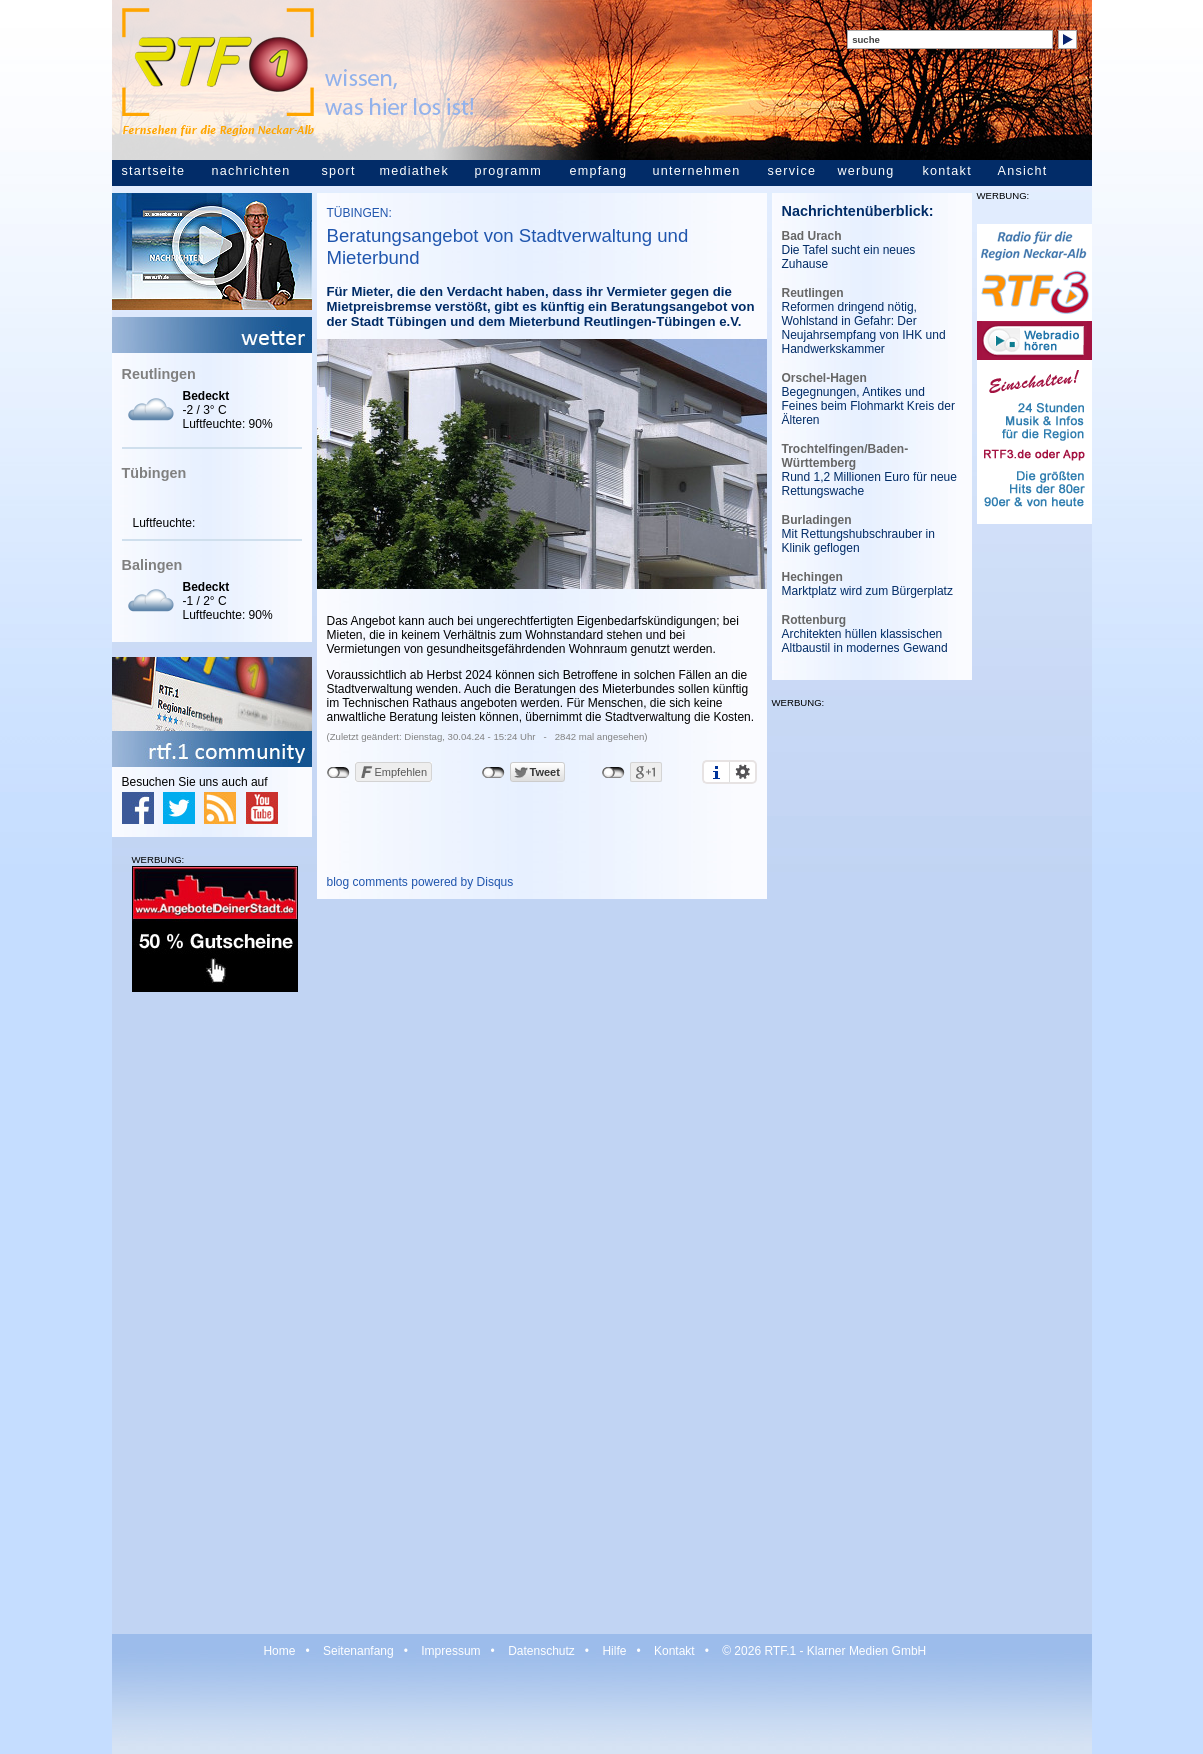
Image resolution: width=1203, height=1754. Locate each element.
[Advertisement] (212, 1312)
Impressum (450, 1651)
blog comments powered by (420, 882)
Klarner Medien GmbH (866, 1651)
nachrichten (251, 171)
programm (508, 171)
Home (279, 1651)
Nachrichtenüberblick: (858, 211)
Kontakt (674, 1651)
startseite (154, 171)
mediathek (414, 171)
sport (339, 171)
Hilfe (614, 1651)
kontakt (947, 171)
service (792, 171)
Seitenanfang (358, 1651)
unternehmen (697, 171)
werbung (866, 171)
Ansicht (1023, 171)
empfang (599, 171)
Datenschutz (541, 1651)
